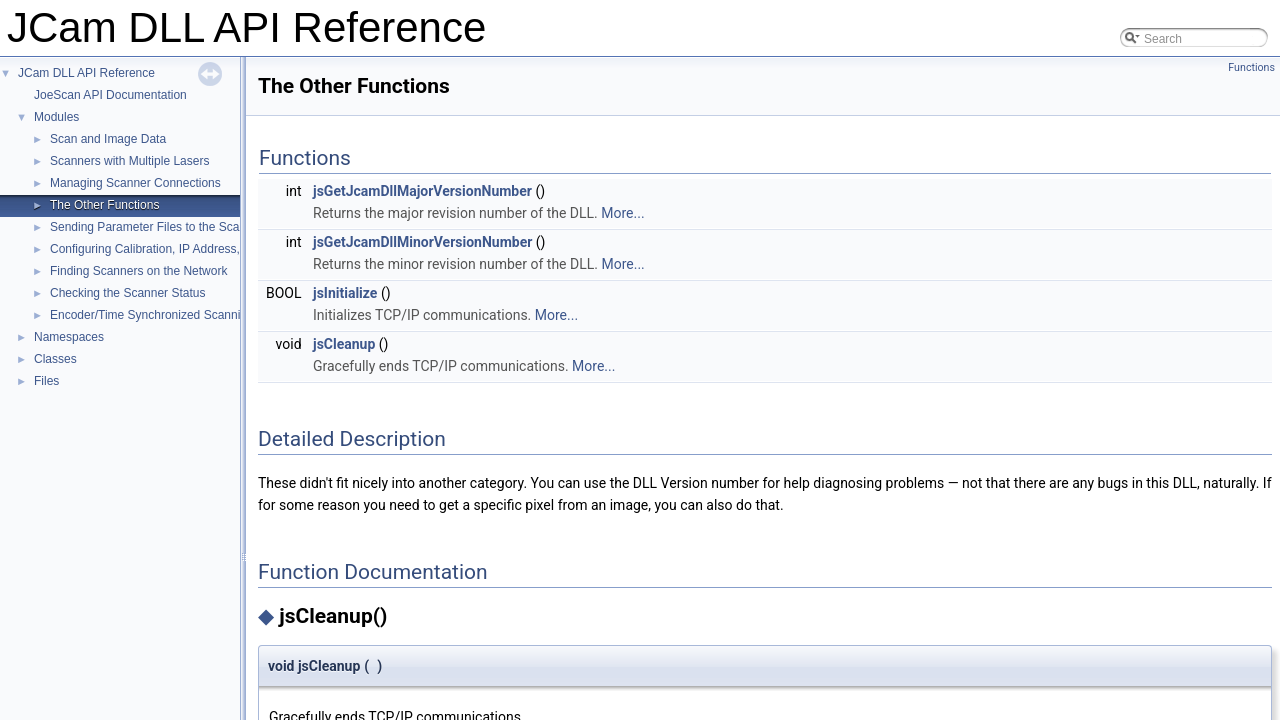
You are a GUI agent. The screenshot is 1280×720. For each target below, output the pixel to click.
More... (622, 213)
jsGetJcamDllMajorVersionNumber (422, 191)
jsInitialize (345, 293)
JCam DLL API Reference (86, 73)
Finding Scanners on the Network (138, 271)
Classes (55, 359)
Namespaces (69, 337)
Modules (56, 117)
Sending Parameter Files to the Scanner (156, 227)
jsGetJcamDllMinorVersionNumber (422, 242)
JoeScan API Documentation (110, 95)
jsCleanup (344, 344)
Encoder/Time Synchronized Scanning (152, 315)
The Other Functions (104, 205)
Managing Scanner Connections (135, 183)
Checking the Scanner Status (127, 293)
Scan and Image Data (108, 139)
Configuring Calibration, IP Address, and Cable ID (181, 249)
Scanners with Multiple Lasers (129, 161)
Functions (1251, 67)
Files (46, 381)
